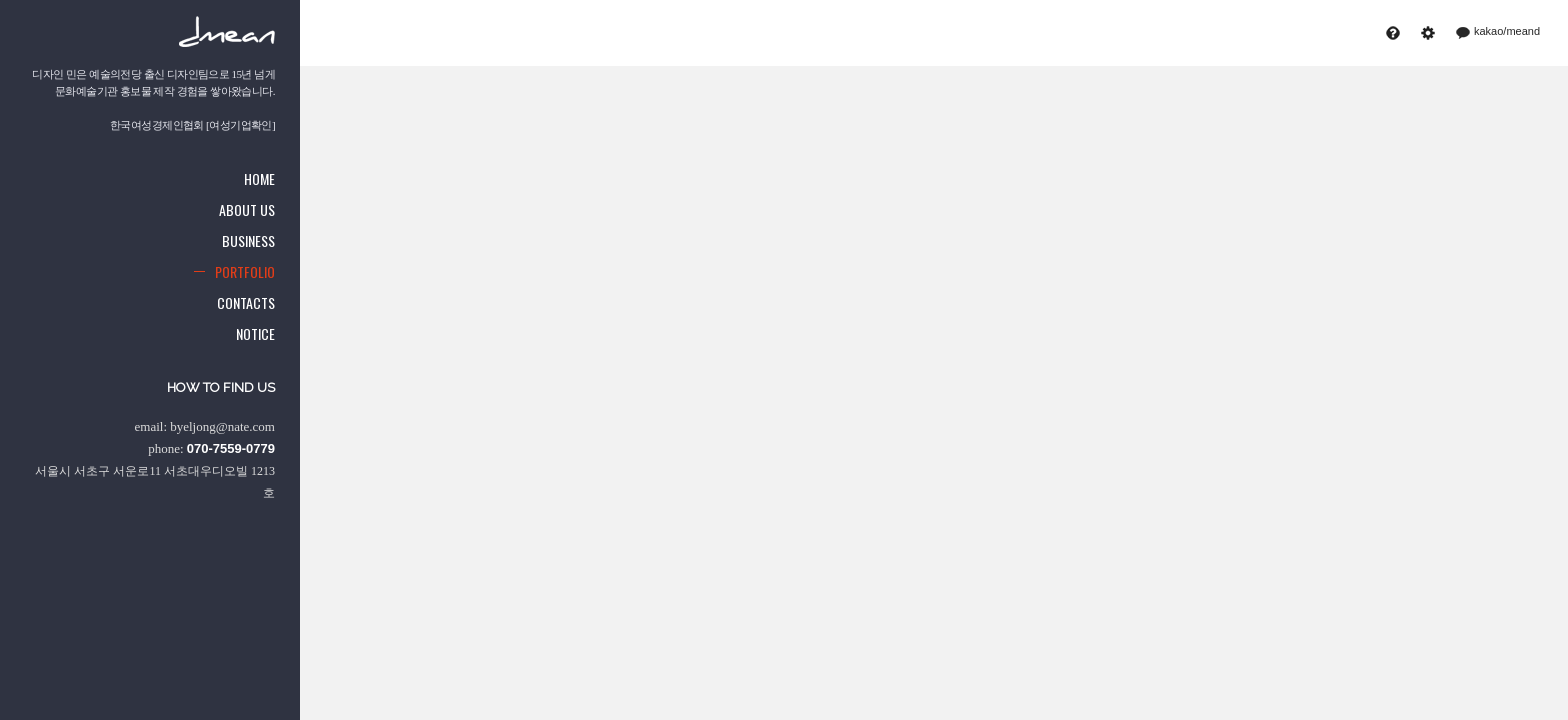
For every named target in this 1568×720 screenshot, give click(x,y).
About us (247, 209)
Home (259, 178)
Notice (255, 333)
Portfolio (245, 271)
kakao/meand (1500, 31)
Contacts (246, 302)
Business (248, 240)
